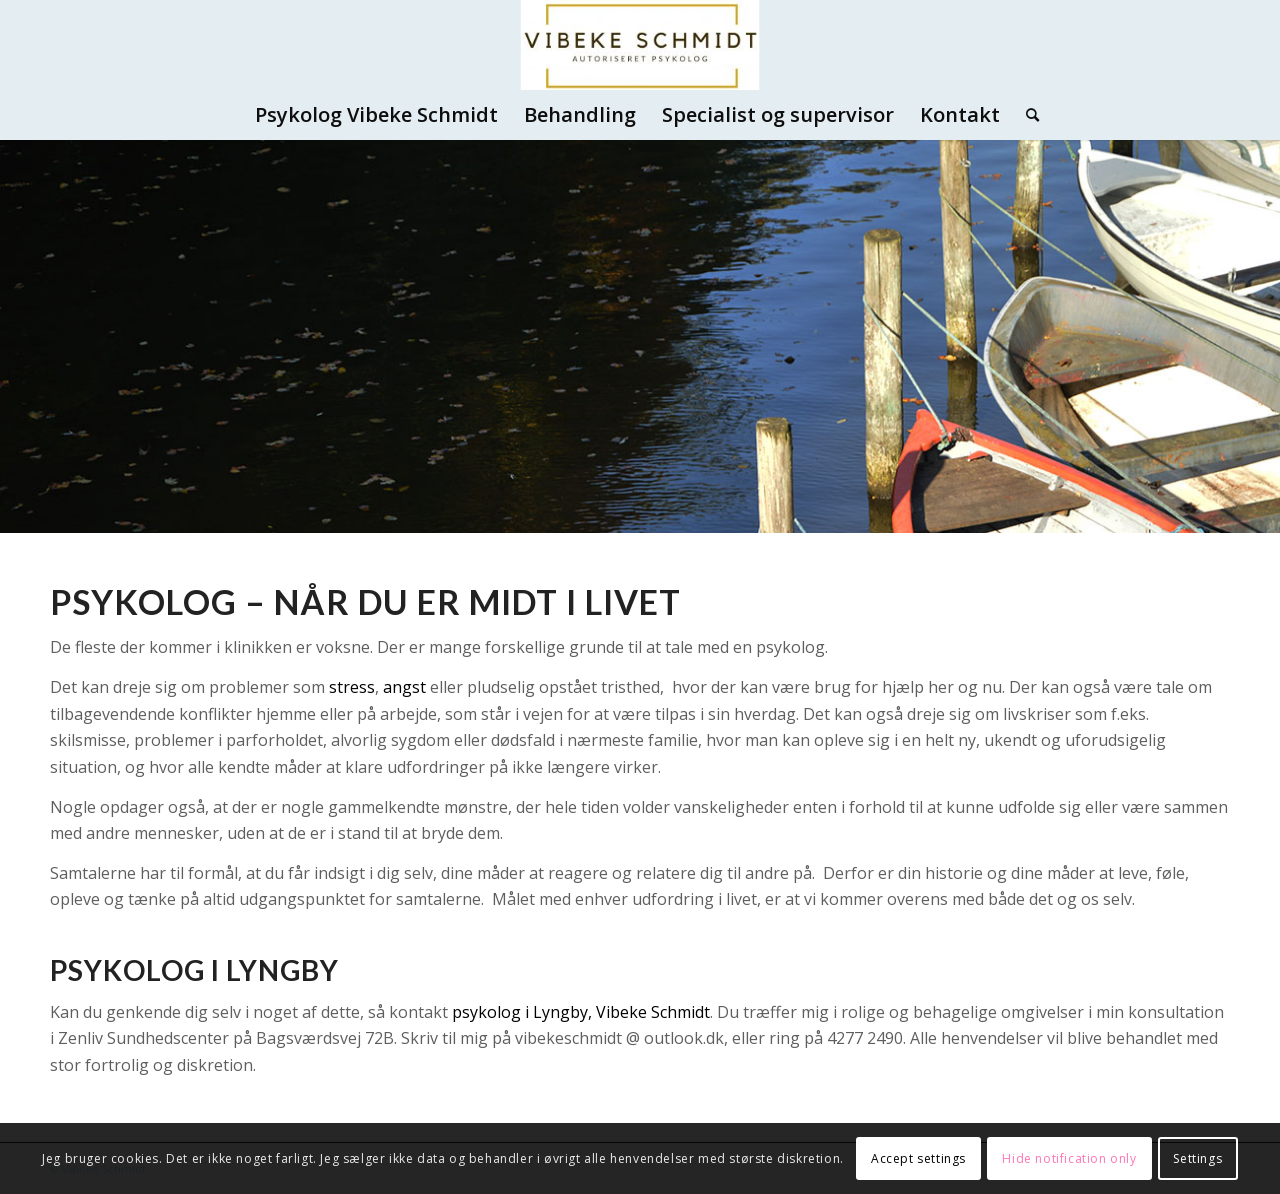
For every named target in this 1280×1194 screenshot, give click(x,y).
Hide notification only (1069, 1158)
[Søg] (1026, 115)
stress (352, 687)
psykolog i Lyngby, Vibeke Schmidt (581, 1012)
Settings (1197, 1158)
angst (404, 687)
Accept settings (918, 1158)
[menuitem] (376, 115)
